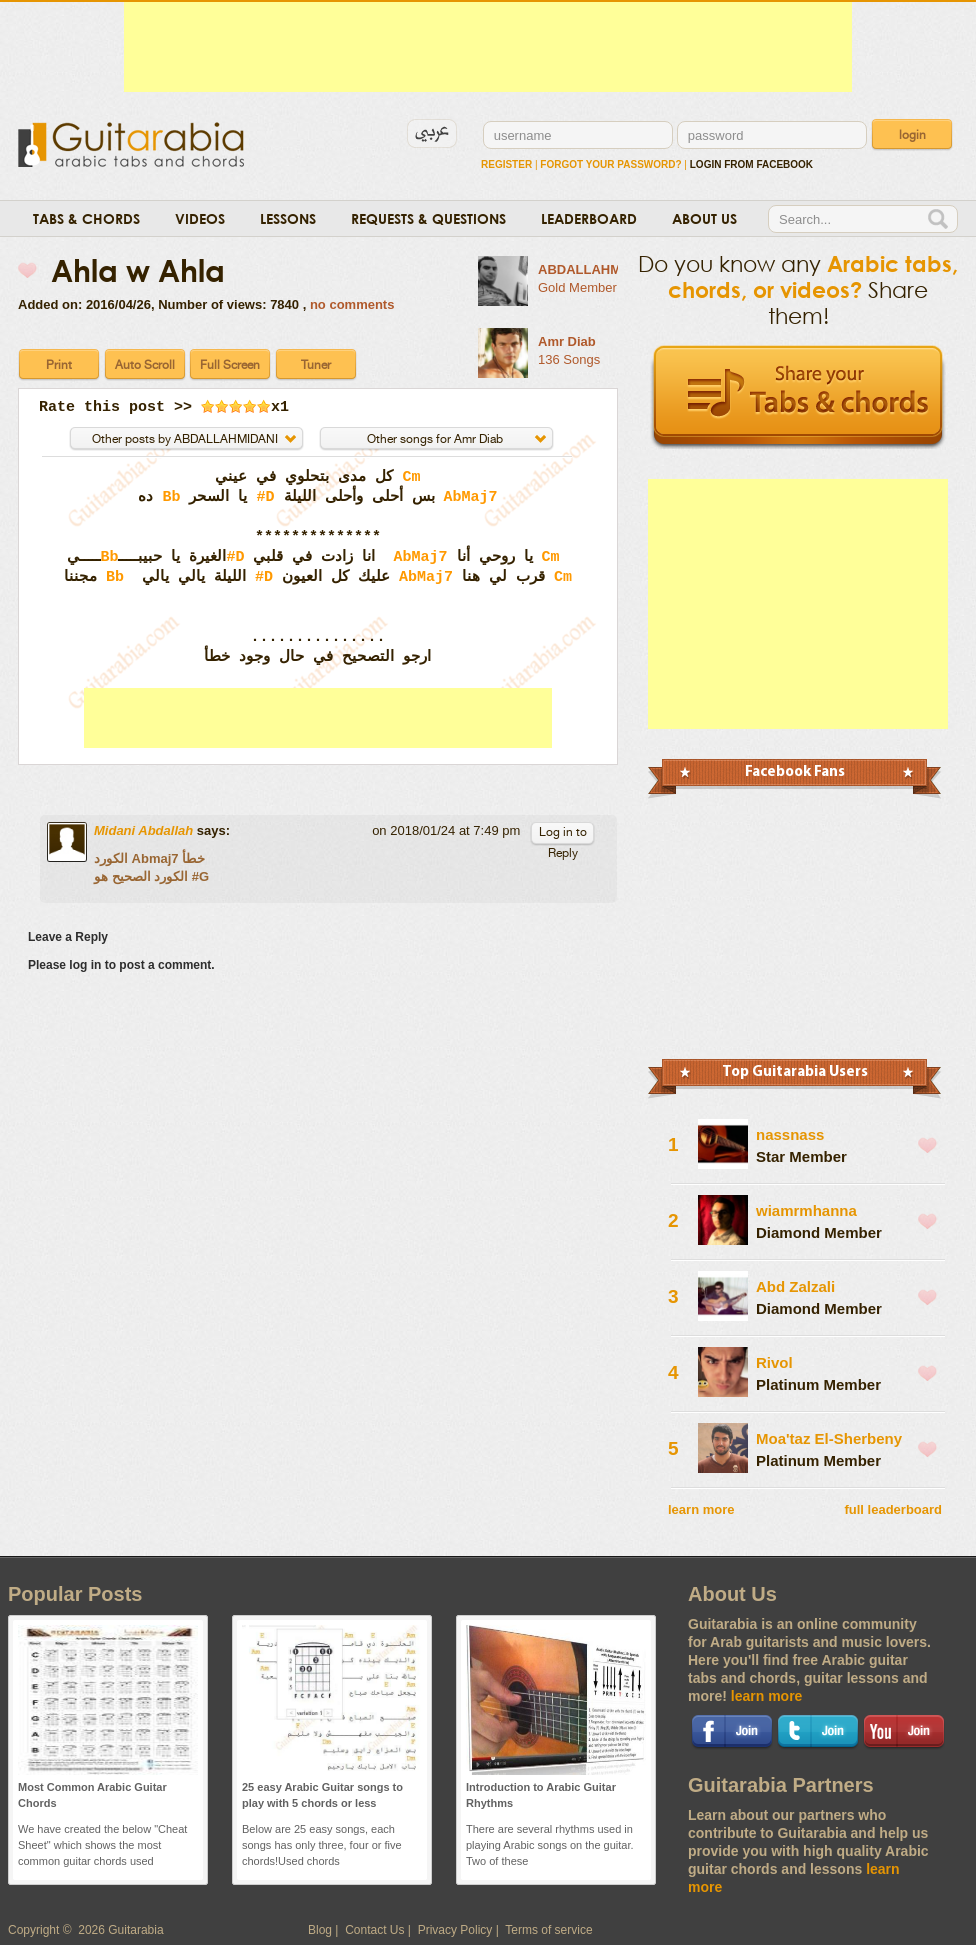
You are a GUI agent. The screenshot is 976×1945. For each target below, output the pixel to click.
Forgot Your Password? (610, 164)
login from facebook (751, 164)
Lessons (288, 218)
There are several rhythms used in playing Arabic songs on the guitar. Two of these (550, 1845)
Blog (320, 1930)
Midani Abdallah (143, 830)
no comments (352, 304)
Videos (200, 218)
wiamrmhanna (806, 1210)
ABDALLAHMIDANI (597, 269)
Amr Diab (567, 341)
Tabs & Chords (86, 218)
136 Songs (569, 359)
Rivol (774, 1362)
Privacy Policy (455, 1930)
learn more (701, 1509)
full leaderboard (893, 1509)
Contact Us (374, 1930)
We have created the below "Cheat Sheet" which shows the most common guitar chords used (102, 1845)
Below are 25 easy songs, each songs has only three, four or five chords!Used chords (322, 1845)
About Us (704, 218)
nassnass (790, 1134)
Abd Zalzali (795, 1286)
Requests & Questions (428, 218)
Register (506, 164)
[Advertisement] (488, 47)
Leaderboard (589, 218)
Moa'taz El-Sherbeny (829, 1438)
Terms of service (548, 1930)
